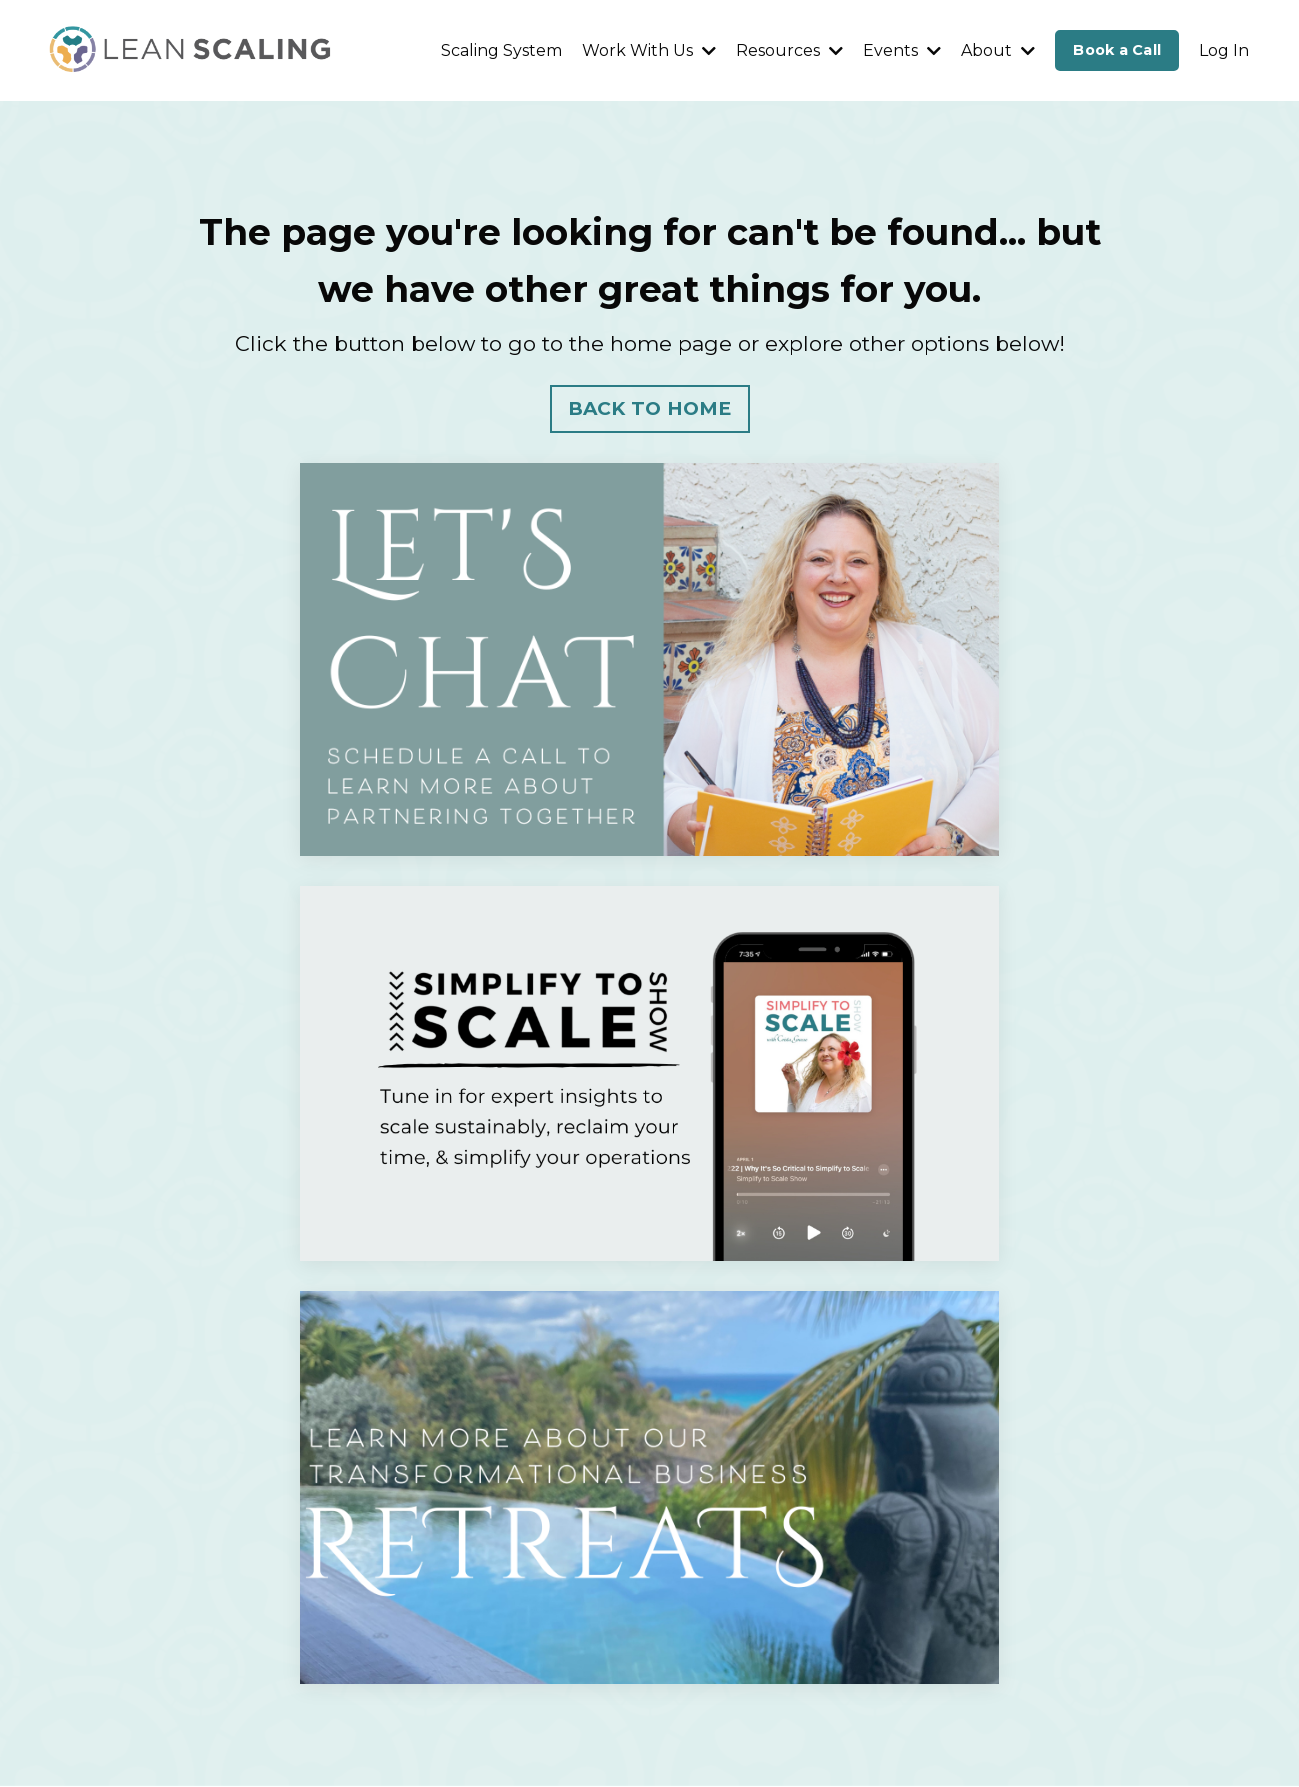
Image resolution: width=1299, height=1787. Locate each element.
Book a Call (1117, 50)
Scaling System (501, 50)
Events (902, 50)
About (998, 50)
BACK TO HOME (650, 408)
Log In (1224, 50)
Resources (789, 50)
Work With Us (649, 50)
